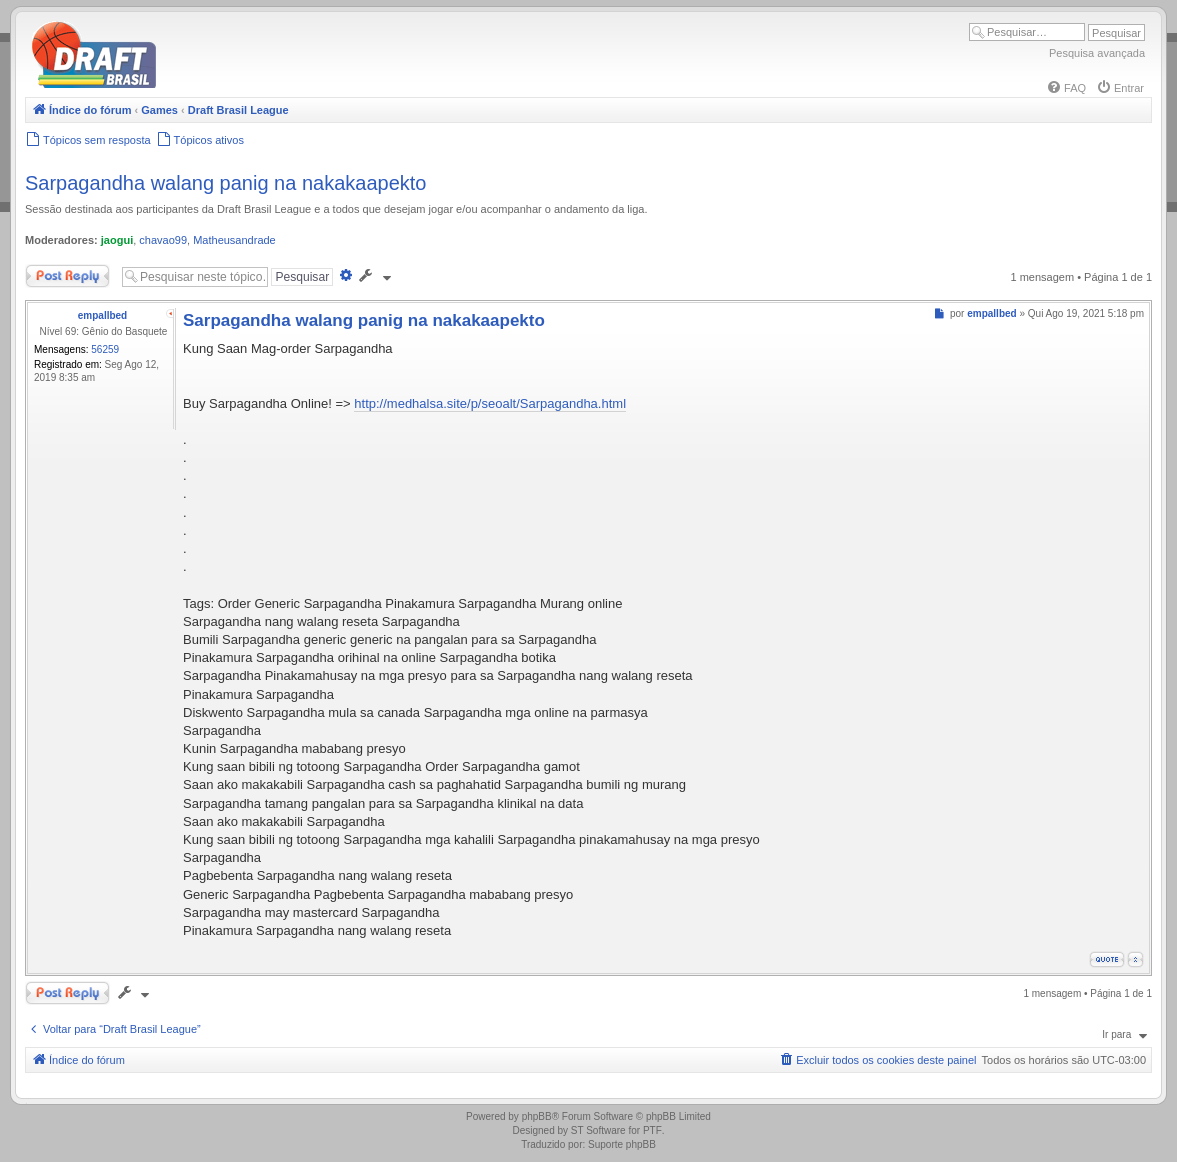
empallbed (102, 315)
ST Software (598, 1130)
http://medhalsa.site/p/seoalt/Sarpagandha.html (490, 403)
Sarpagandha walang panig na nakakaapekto (225, 183)
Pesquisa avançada (1097, 53)
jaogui (117, 240)
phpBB (537, 1116)
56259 (105, 349)
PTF (652, 1130)
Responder (67, 276)
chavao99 (163, 240)
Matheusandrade (234, 240)
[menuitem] (1066, 88)
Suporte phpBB (622, 1144)
